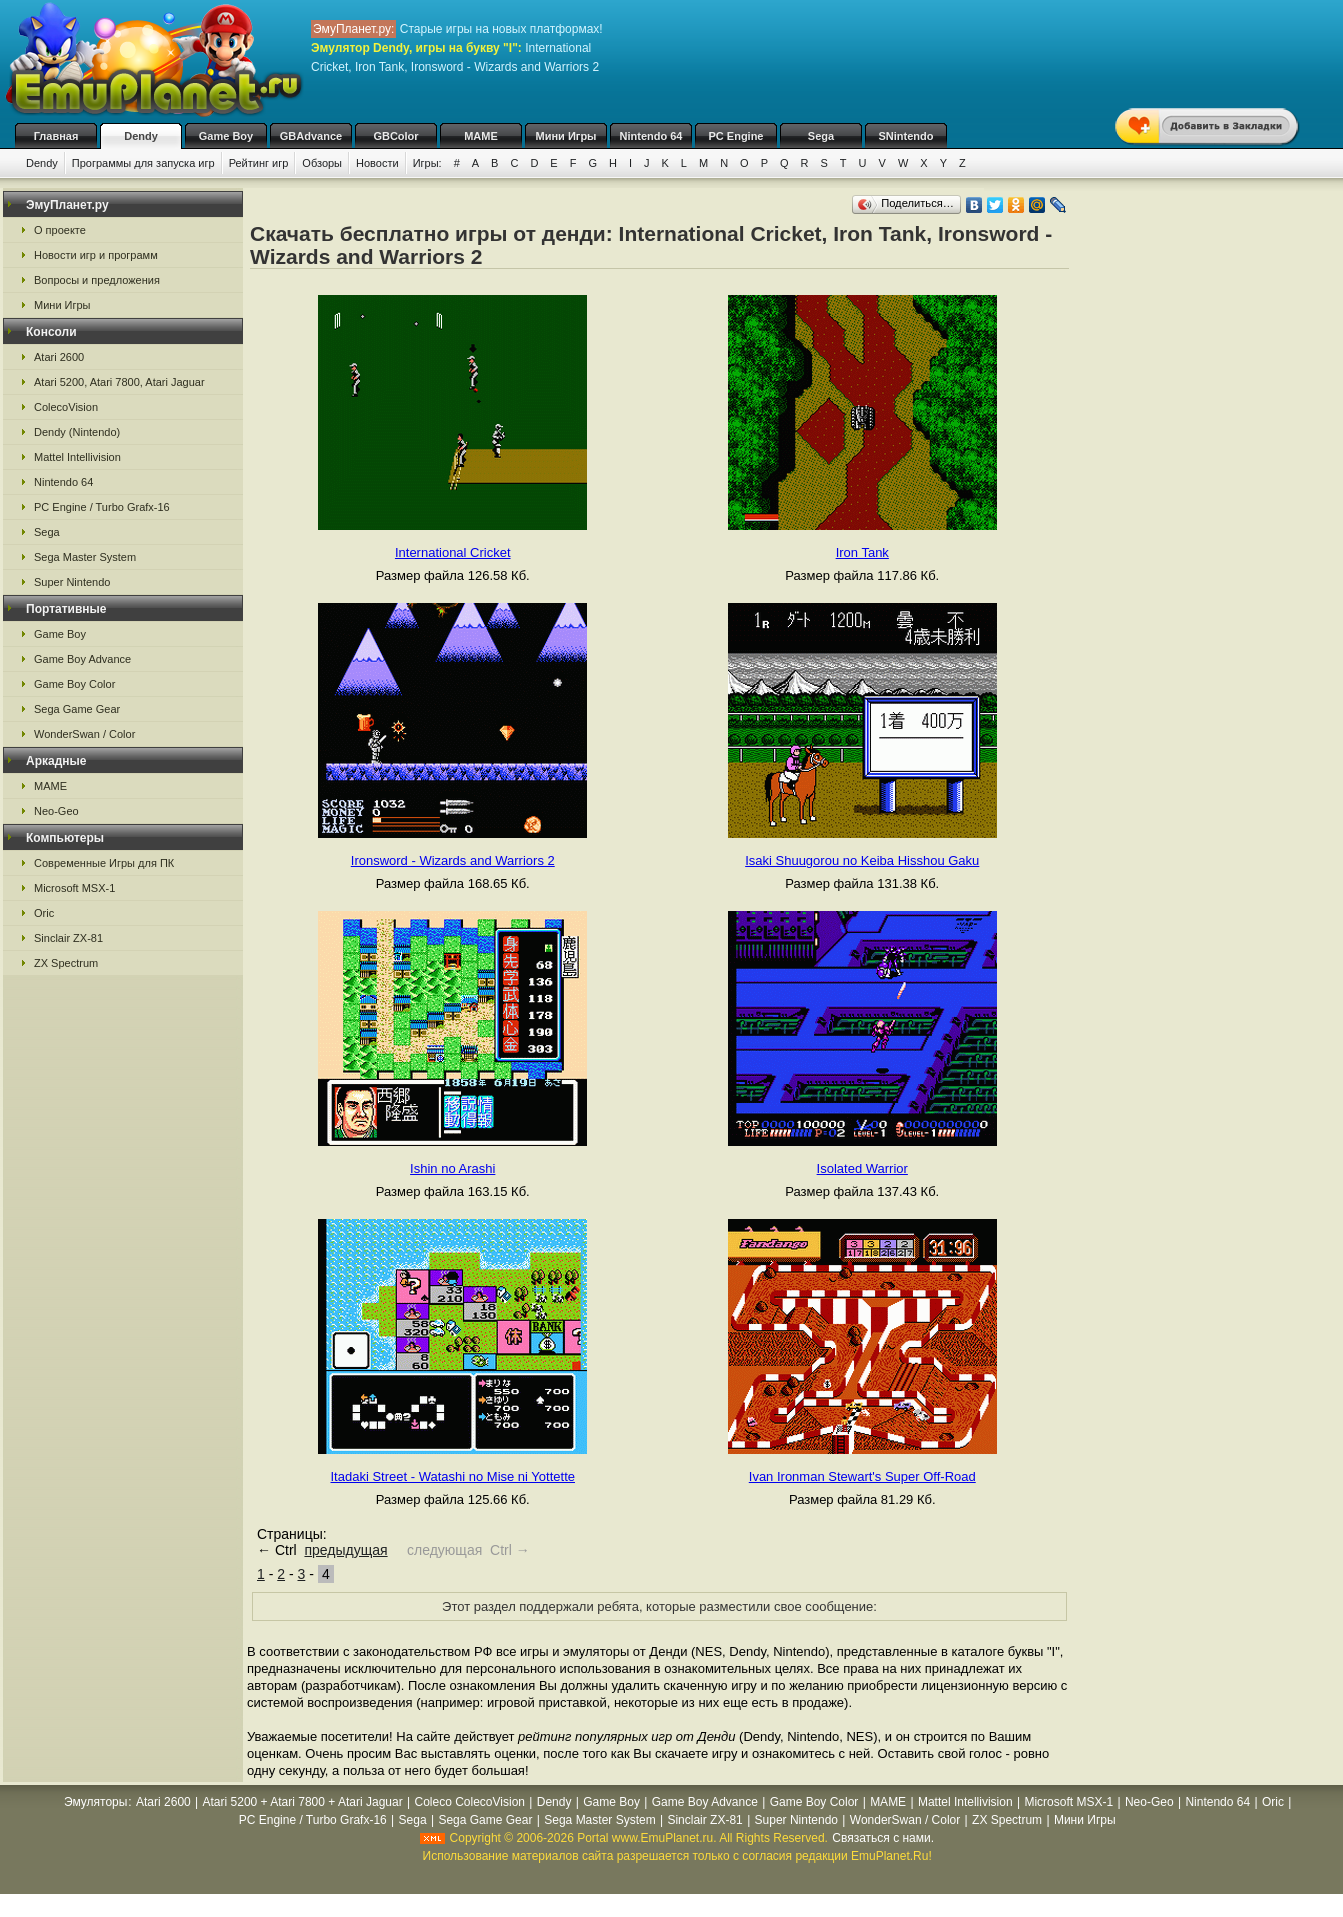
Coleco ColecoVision (469, 1802)
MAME (481, 136)
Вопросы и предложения (97, 280)
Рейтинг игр (259, 163)
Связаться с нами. (883, 1838)
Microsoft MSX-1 (74, 888)
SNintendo (906, 136)
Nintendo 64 (651, 136)
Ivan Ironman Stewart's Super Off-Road (862, 1476)
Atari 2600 (59, 357)
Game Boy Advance (82, 659)
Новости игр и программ (96, 255)
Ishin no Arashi (452, 1168)
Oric (44, 913)
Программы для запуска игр (143, 163)
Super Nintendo (72, 582)
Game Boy (226, 136)
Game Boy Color (74, 684)
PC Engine (735, 136)
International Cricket (453, 552)
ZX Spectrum (66, 963)
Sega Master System (85, 557)
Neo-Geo (56, 811)
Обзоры (322, 163)
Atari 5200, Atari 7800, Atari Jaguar (119, 382)
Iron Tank (862, 552)
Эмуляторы (95, 1802)
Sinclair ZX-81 (68, 938)
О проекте (60, 230)
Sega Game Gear (77, 709)
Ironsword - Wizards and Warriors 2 (453, 860)
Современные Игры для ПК (104, 863)
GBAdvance (311, 136)
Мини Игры (566, 136)
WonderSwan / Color (84, 734)
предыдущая (345, 1550)
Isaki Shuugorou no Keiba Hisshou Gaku (862, 860)
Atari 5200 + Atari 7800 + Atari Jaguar (303, 1802)
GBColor (395, 136)
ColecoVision (66, 407)
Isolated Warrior (862, 1168)
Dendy (141, 136)
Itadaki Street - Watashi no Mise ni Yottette (453, 1476)
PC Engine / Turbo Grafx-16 (102, 507)
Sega (821, 136)
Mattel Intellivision (77, 457)
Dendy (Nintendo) (77, 432)
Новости (377, 163)
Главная (56, 136)
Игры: (427, 163)
